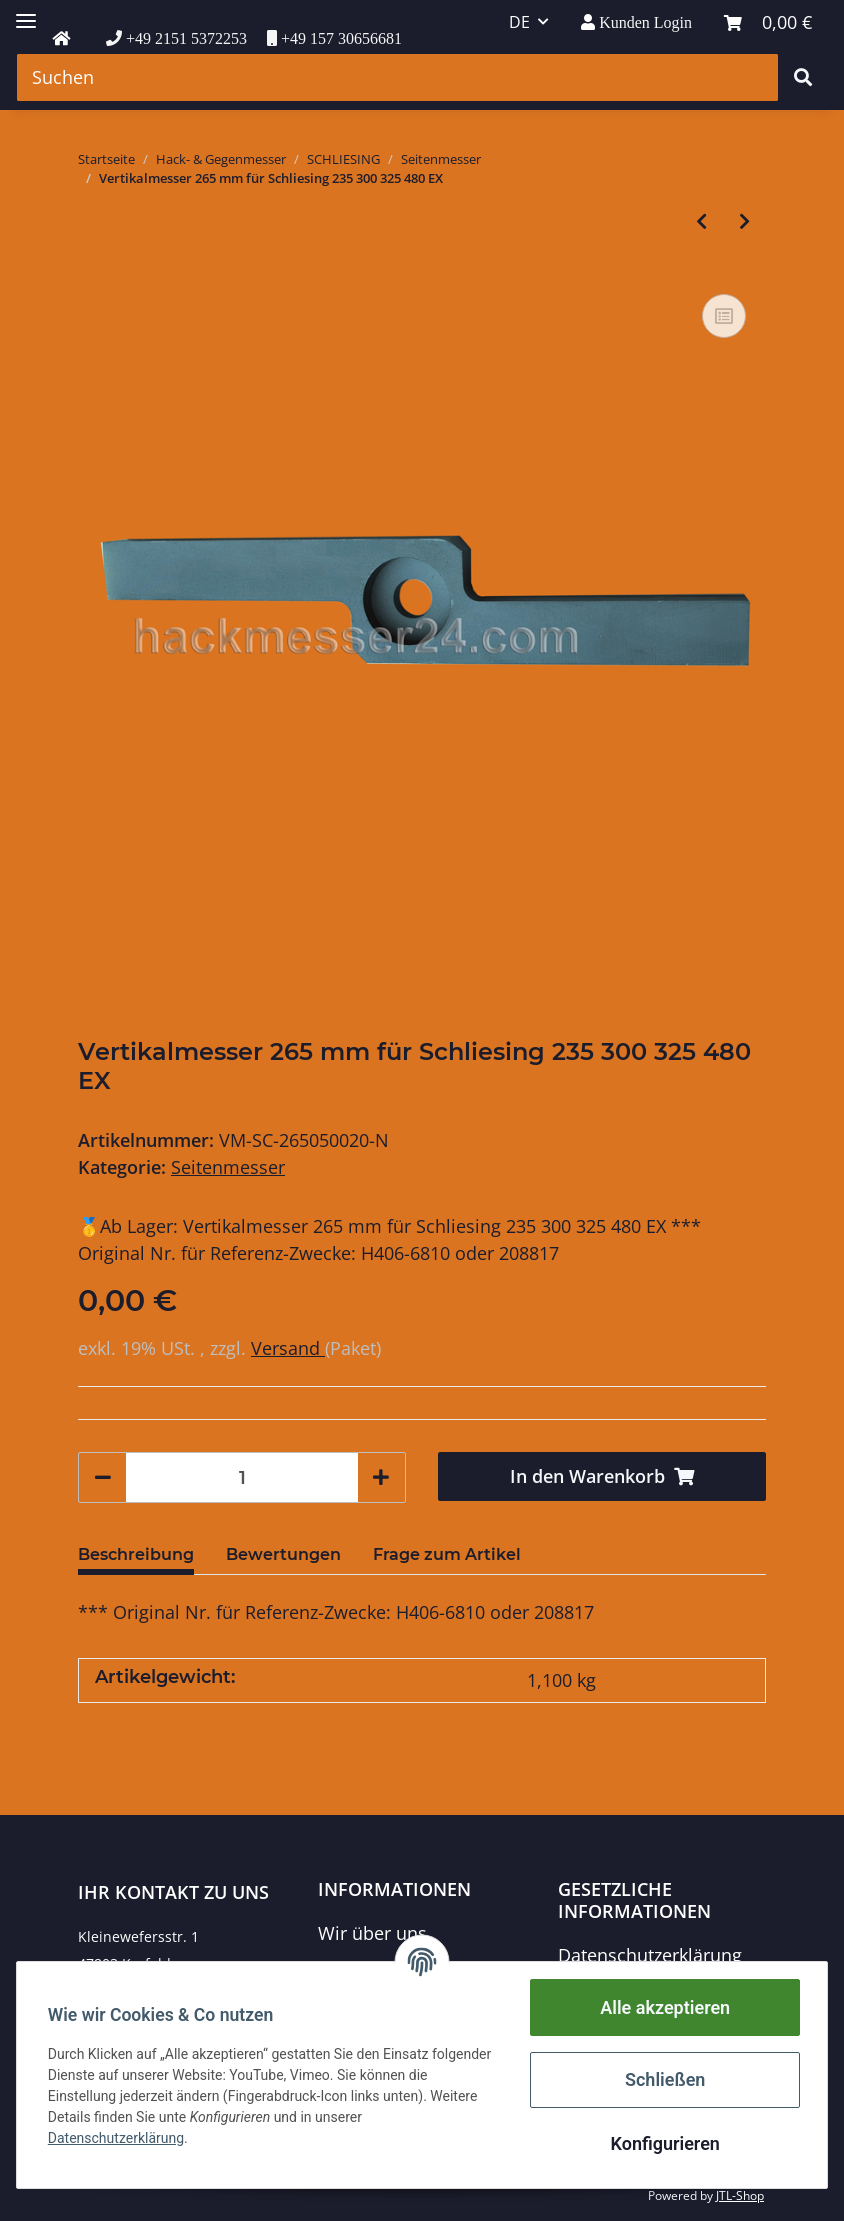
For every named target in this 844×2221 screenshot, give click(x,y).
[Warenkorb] (768, 22)
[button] (636, 22)
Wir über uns (372, 1933)
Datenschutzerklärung (650, 1955)
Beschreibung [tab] (136, 1554)
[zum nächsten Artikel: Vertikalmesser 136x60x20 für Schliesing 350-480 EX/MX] (744, 221)
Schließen (664, 2079)
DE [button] (519, 22)
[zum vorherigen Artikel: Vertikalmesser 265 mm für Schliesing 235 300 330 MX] (701, 221)
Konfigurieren (663, 2143)
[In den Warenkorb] (602, 1476)
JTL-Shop (740, 2195)
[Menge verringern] (103, 1477)
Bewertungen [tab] (283, 1554)
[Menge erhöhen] (381, 1477)
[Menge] (242, 1477)
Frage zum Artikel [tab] (447, 1554)
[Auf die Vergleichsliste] (724, 316)
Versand (288, 1348)
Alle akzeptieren (664, 2007)
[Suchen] (397, 77)
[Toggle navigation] (26, 12)
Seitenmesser (228, 1167)
